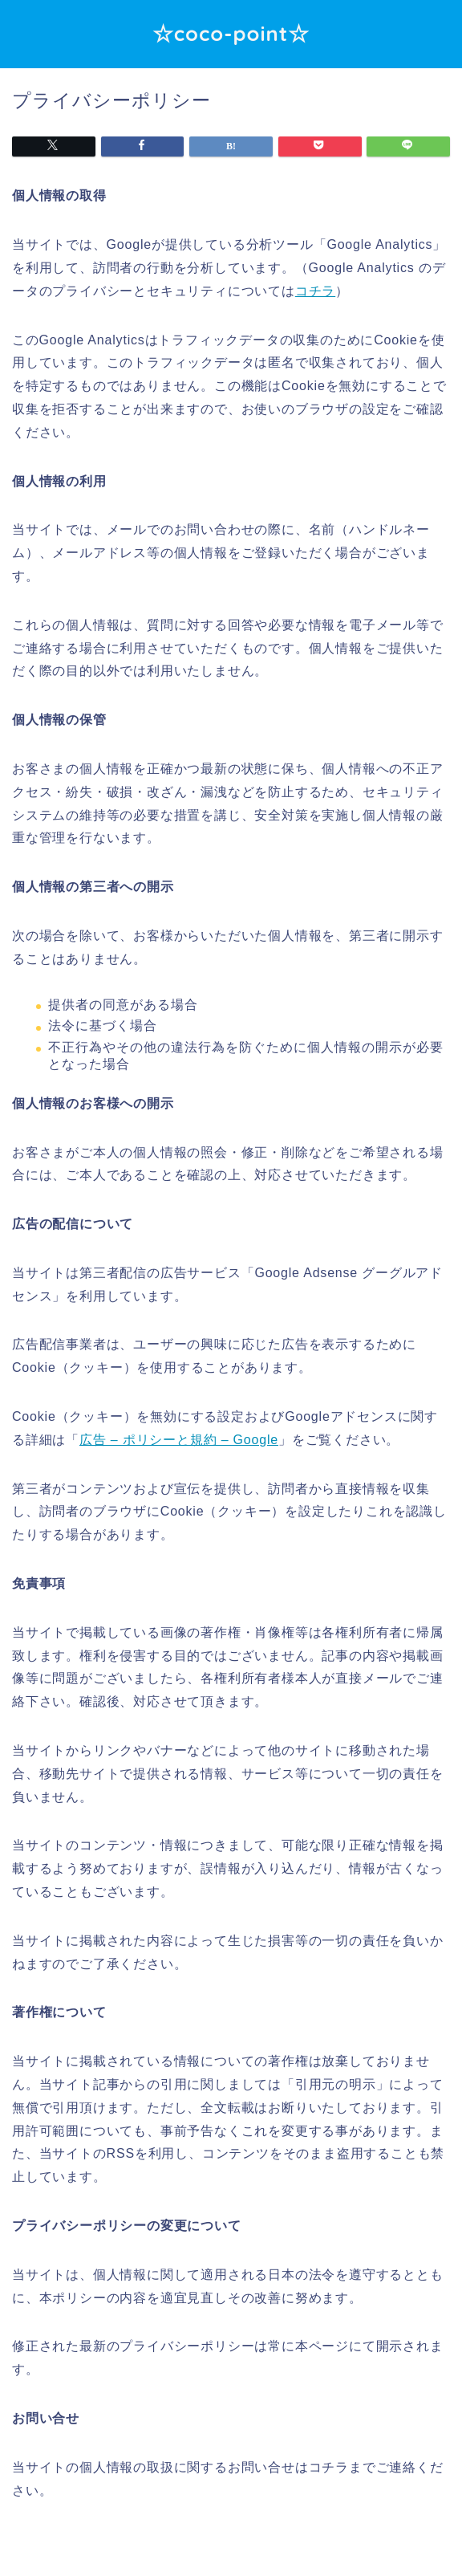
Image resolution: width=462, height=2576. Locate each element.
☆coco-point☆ (231, 33)
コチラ (315, 291)
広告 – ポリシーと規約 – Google (178, 1440)
